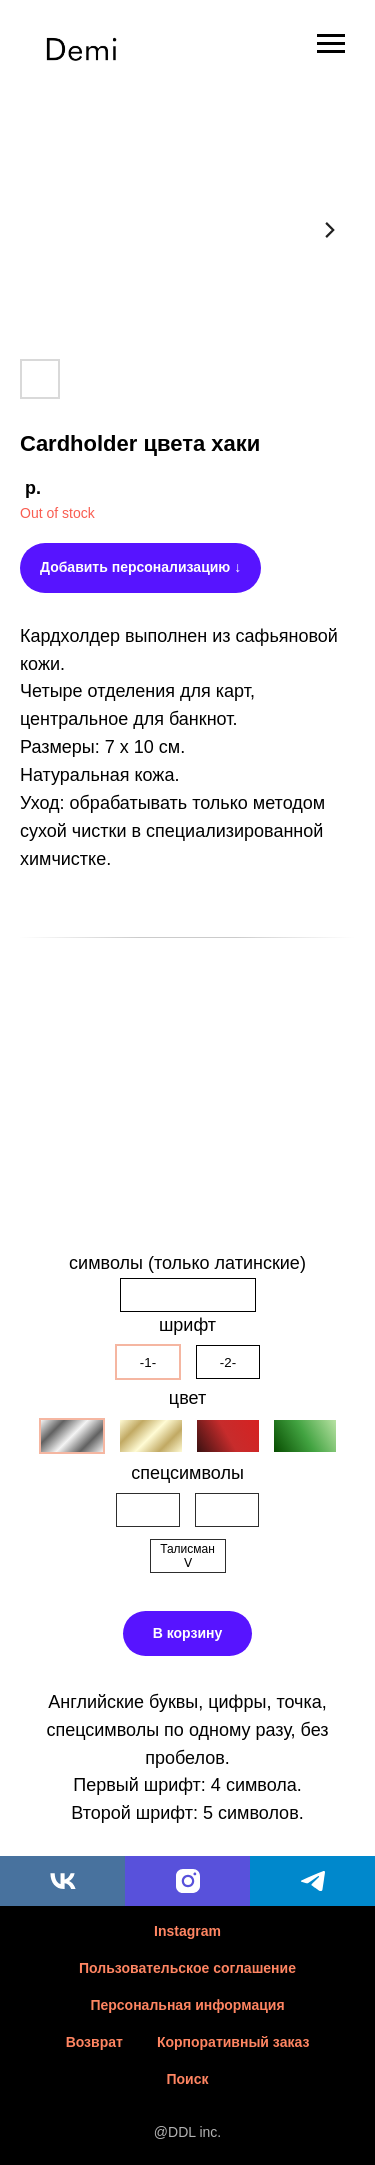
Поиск (187, 2079)
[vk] (62, 1881)
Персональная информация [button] (187, 2005)
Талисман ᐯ (187, 1556)
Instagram (187, 1931)
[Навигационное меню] (331, 44)
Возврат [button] (94, 2042)
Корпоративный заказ (233, 2042)
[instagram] (187, 1881)
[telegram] (312, 1881)
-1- (148, 1362)
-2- (228, 1362)
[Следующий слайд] (330, 230)
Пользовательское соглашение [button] (187, 1968)
